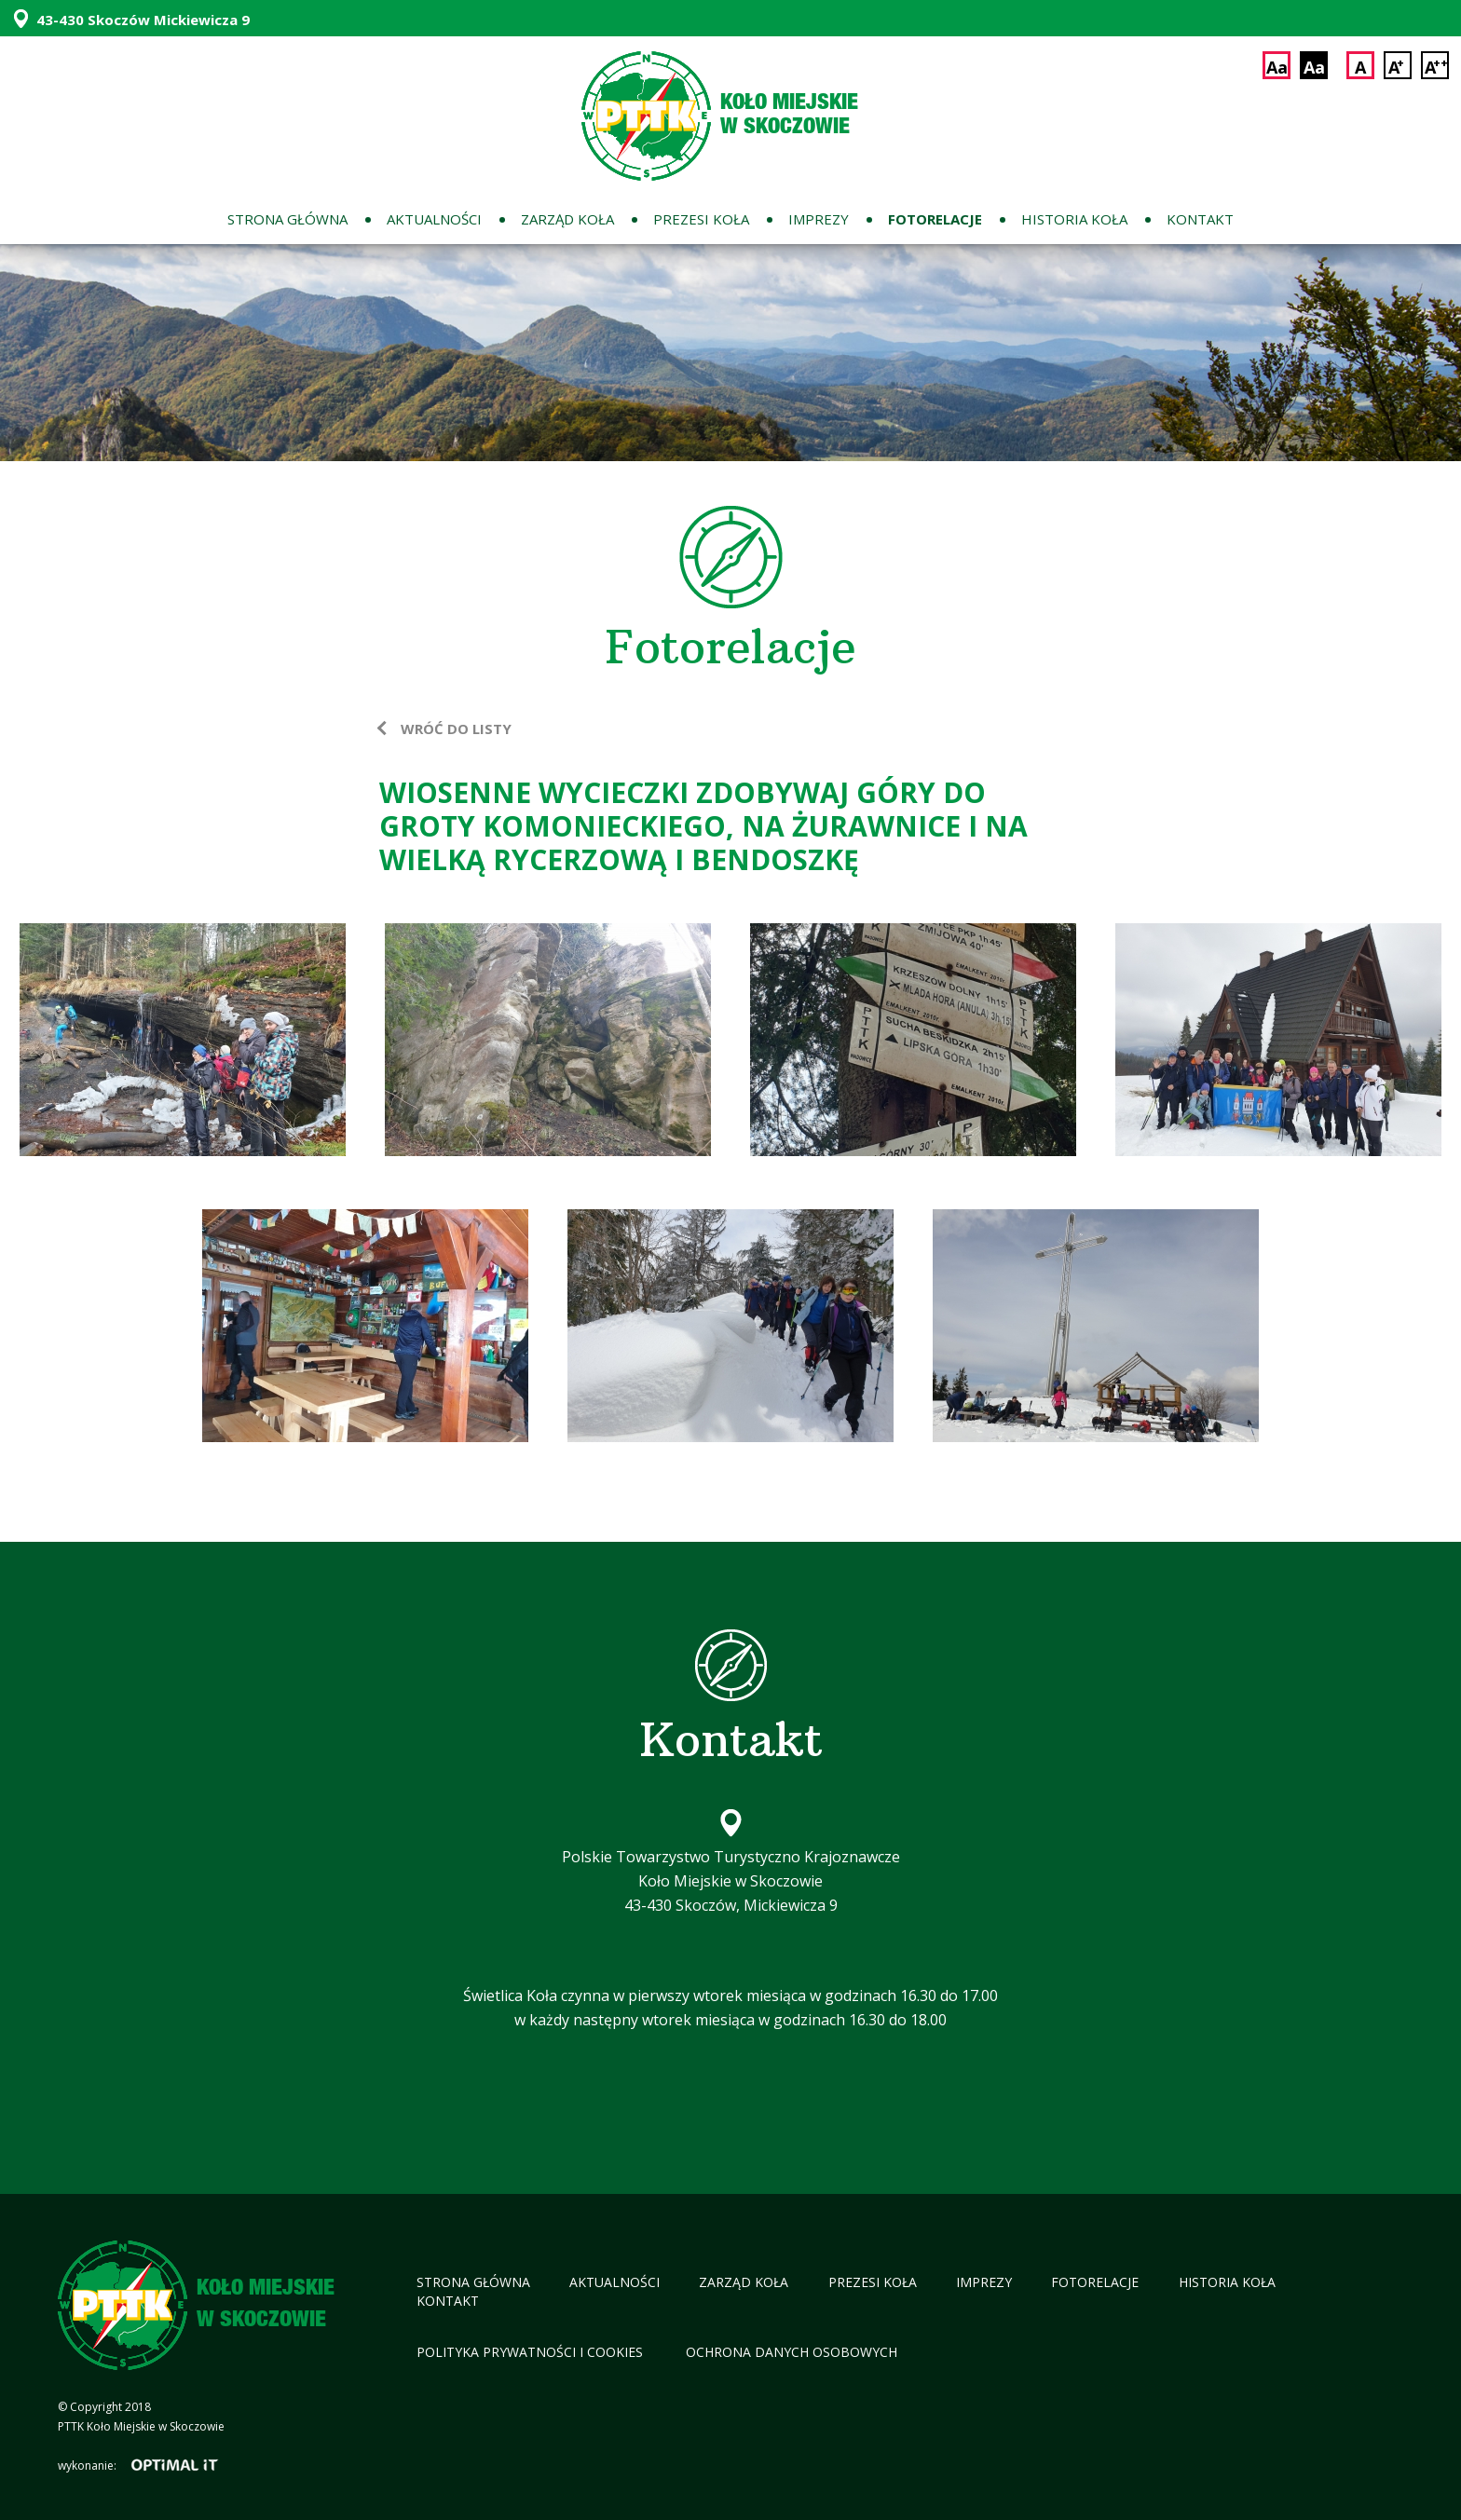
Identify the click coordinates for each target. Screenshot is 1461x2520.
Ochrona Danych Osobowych (791, 2352)
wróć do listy (456, 728)
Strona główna (287, 219)
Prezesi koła (701, 219)
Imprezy (818, 219)
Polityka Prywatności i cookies (531, 2352)
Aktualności (434, 219)
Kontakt (1200, 219)
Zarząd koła (567, 219)
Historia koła (1074, 219)
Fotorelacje (935, 219)
